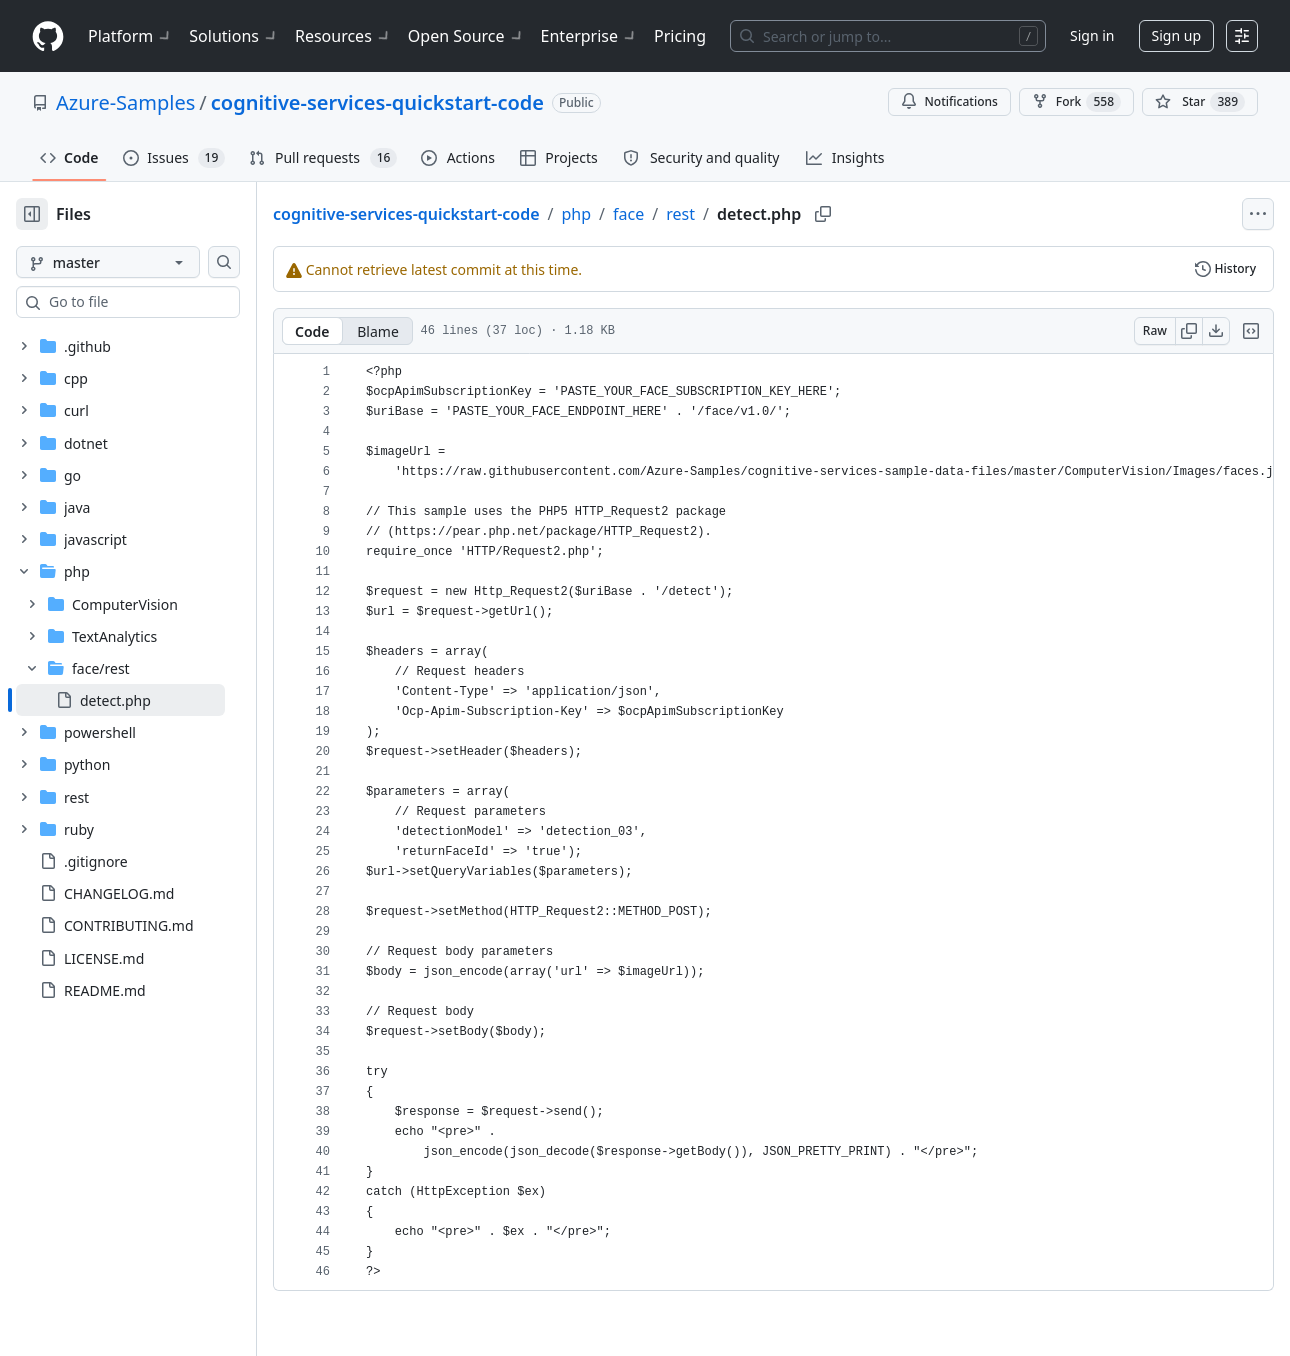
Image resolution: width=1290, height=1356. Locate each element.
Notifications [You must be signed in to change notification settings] (949, 101)
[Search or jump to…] (888, 36)
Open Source (466, 36)
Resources (343, 36)
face (692, 214)
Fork (1076, 102)
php (641, 214)
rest (744, 214)
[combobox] (168, 302)
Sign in (1092, 35)
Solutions (234, 36)
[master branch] (140, 262)
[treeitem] (152, 700)
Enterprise (589, 36)
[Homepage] (48, 36)
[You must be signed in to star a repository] (1200, 102)
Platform (130, 36)
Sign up (1176, 35)
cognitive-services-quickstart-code (377, 102)
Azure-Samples (125, 102)
